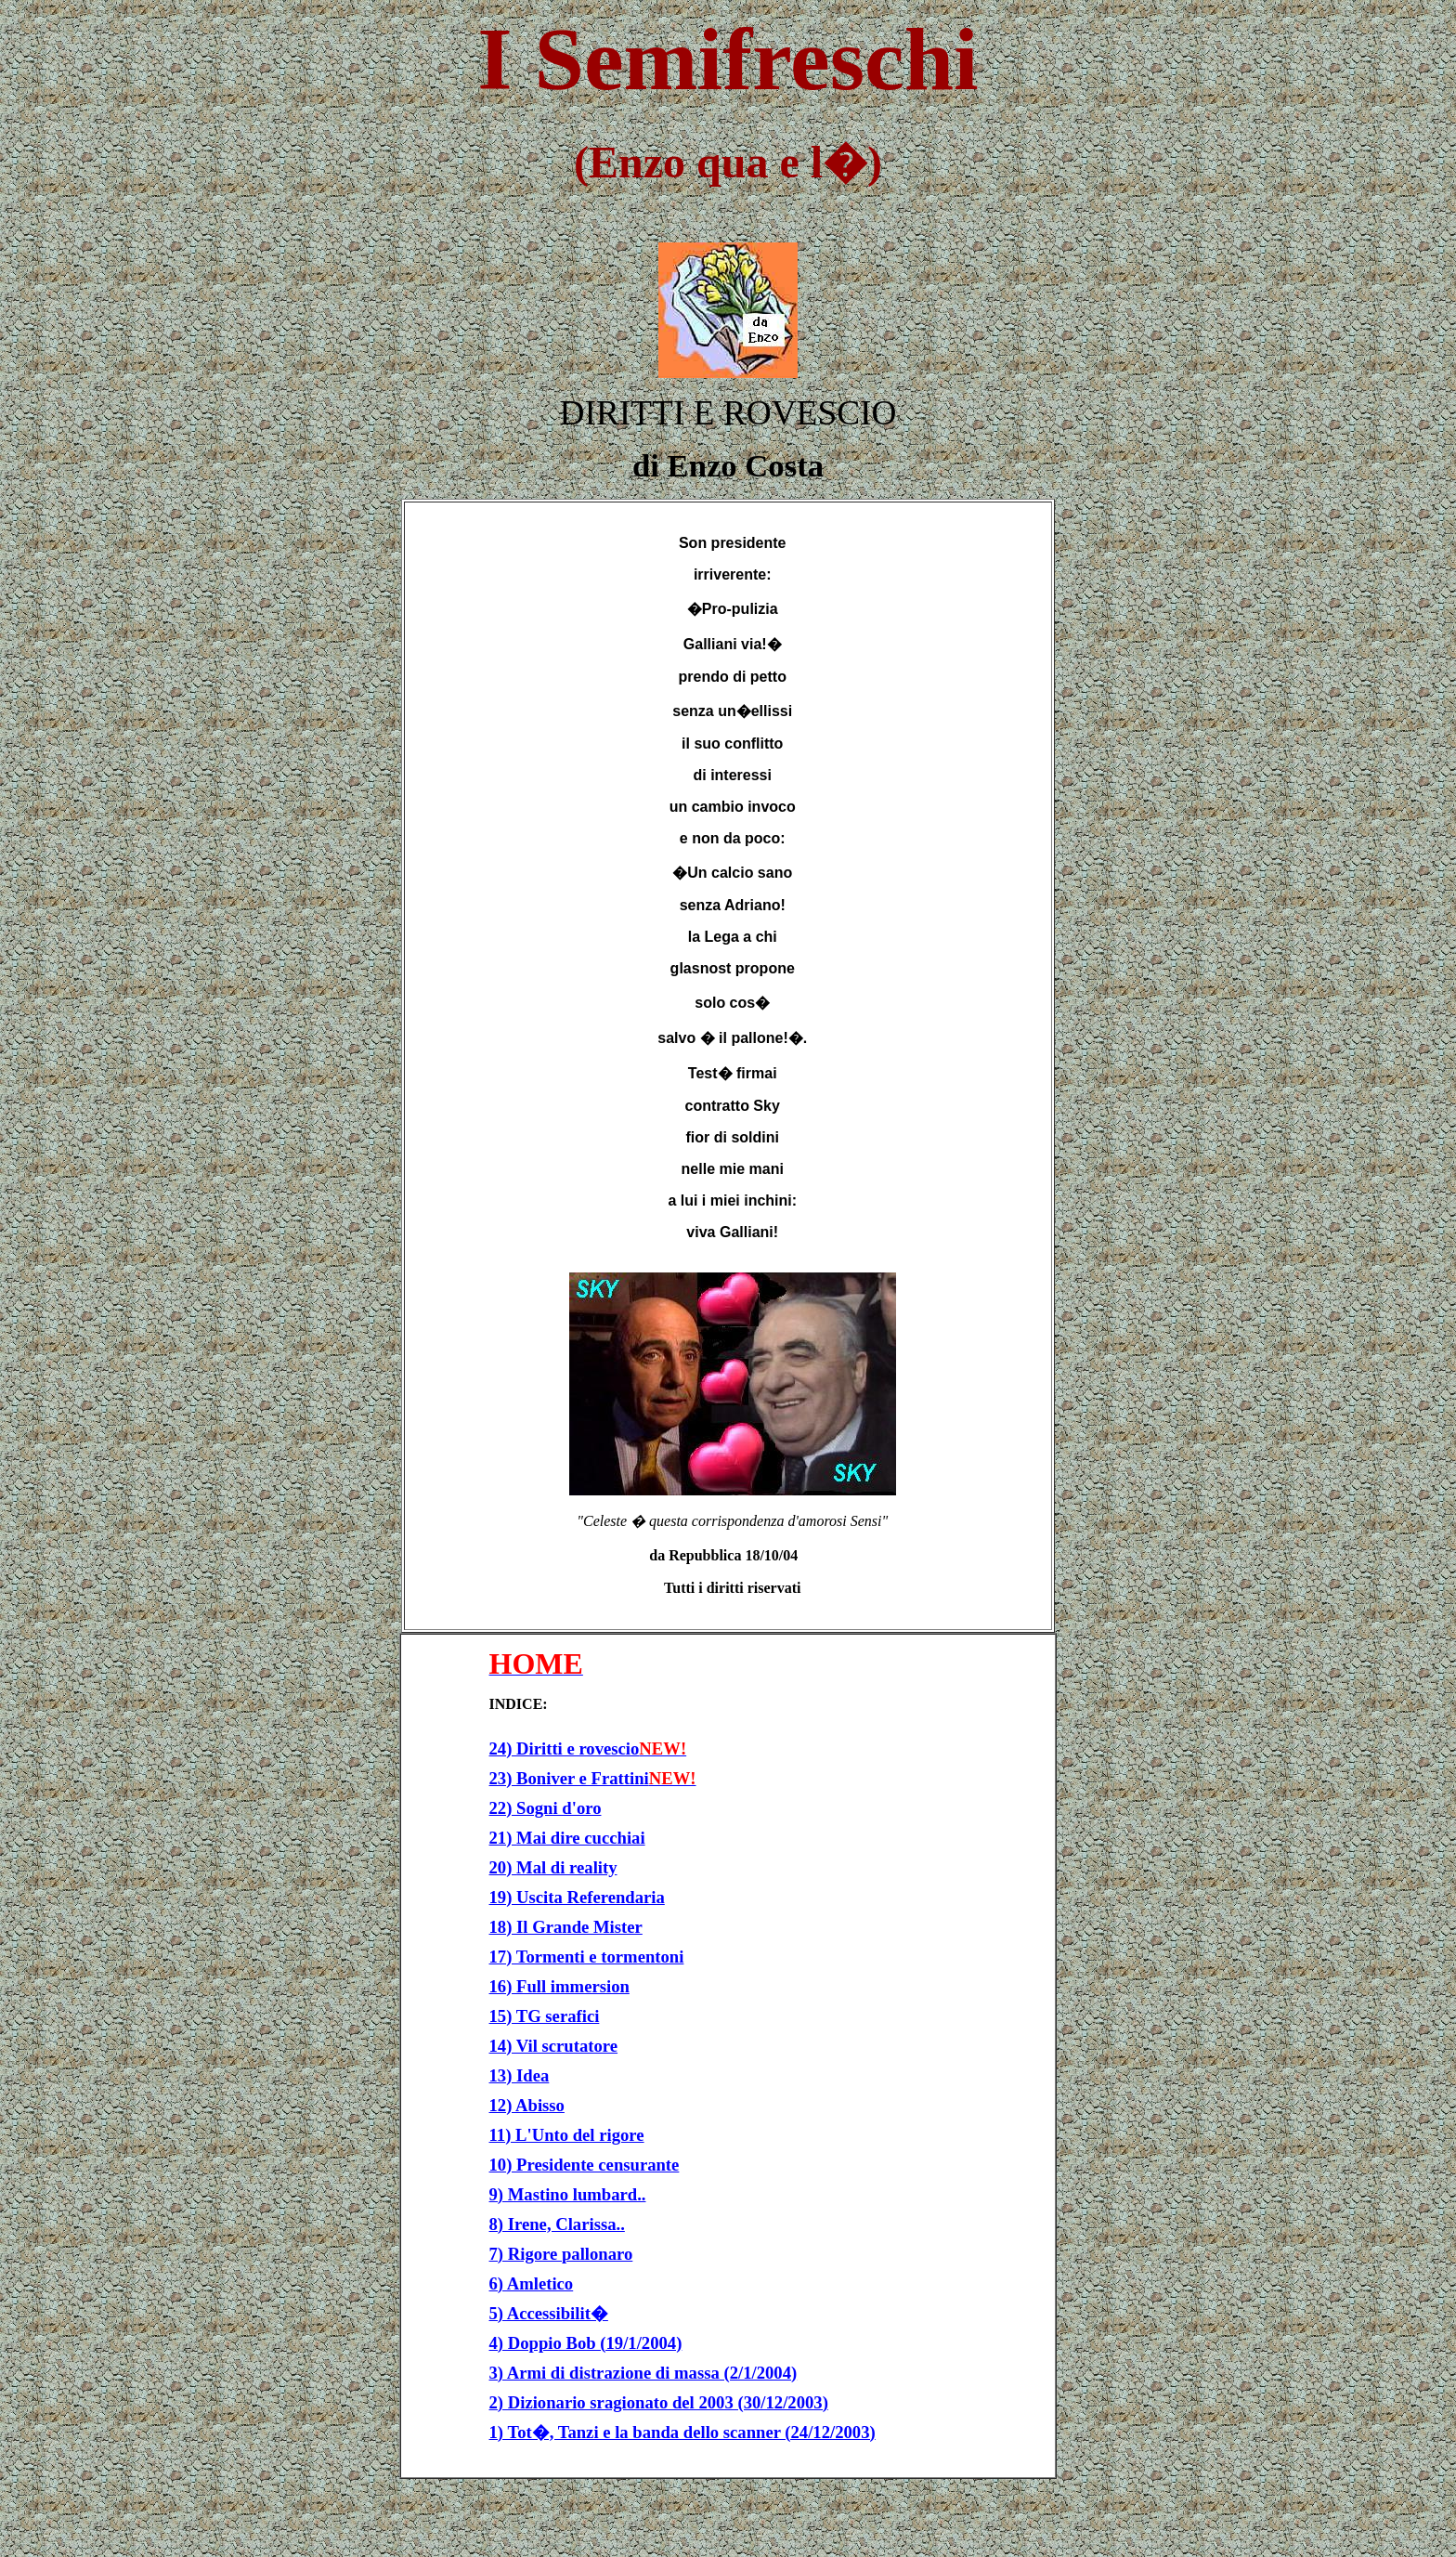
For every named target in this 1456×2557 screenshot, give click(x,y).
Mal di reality (566, 1867)
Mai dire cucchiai (580, 1837)
